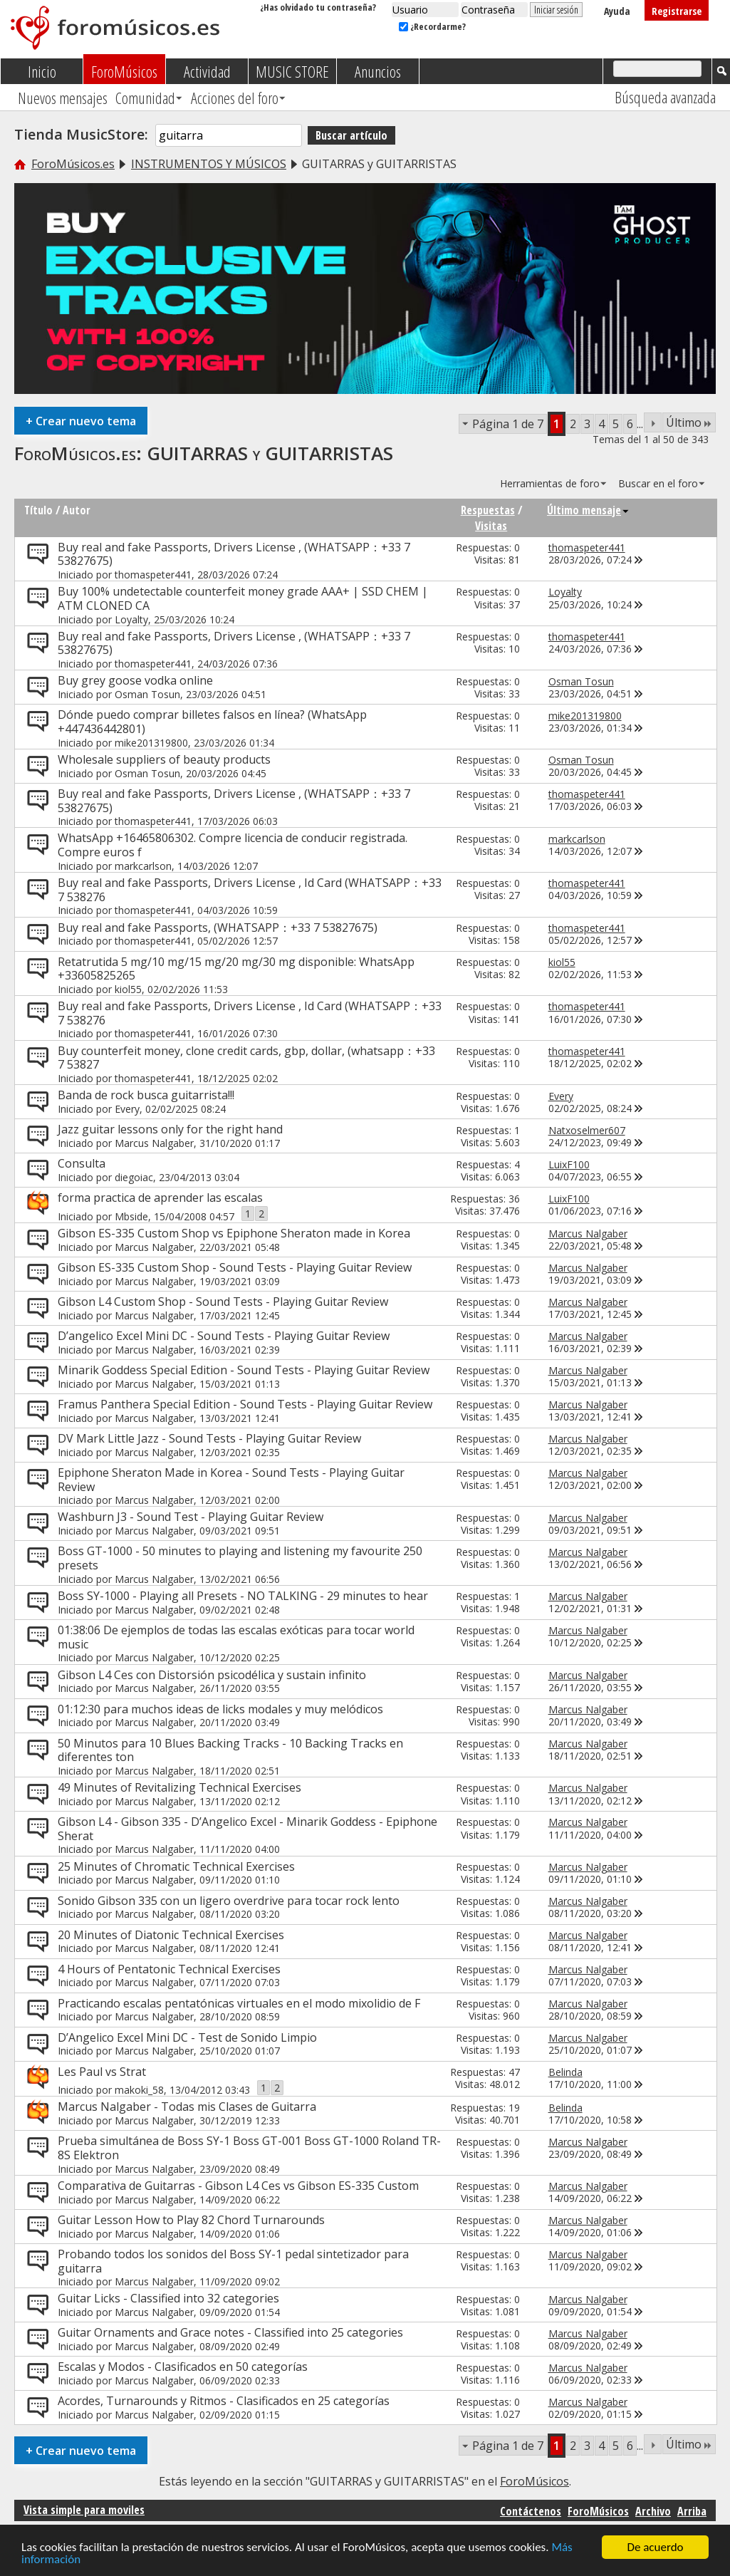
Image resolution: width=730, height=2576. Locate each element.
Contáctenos (530, 2511)
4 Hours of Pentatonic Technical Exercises (169, 1969)
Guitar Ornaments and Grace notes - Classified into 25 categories (230, 2332)
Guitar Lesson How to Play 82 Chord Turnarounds (191, 2220)
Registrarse (677, 11)
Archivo (653, 2511)
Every (127, 1109)
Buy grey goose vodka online (135, 680)
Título (38, 510)
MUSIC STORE (292, 71)
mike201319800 (151, 742)
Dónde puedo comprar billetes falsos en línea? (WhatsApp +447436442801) (212, 722)
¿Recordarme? (432, 26)
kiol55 (128, 989)
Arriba (691, 2511)
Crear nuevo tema (81, 420)
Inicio (42, 71)
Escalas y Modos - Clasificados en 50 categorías (183, 2366)
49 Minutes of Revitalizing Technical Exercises (179, 1787)
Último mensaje (588, 510)
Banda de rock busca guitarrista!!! (146, 1095)
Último (689, 422)
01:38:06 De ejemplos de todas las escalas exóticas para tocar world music (236, 1637)
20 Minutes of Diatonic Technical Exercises (171, 1935)
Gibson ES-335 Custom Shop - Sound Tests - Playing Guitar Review (235, 1267)
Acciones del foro (234, 97)
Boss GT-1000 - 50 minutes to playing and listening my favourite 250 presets (240, 1558)
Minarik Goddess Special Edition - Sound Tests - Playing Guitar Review (243, 1370)
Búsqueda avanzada (665, 97)
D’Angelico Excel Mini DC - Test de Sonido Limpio (187, 2037)
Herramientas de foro (550, 483)
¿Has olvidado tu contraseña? (318, 7)
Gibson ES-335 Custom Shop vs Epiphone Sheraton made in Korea (234, 1233)
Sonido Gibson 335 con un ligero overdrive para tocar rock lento (229, 1900)
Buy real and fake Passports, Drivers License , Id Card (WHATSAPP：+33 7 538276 (250, 890)
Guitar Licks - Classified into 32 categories (168, 2298)
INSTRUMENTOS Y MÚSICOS (208, 164)
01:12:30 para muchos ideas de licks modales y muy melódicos (220, 1709)
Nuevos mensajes (63, 97)
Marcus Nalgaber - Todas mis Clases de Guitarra (187, 2106)
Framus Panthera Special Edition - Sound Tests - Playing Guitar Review (245, 1404)
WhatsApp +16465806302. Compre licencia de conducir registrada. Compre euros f (232, 845)
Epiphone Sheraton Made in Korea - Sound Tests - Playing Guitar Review (231, 1480)
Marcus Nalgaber (154, 1143)
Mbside (131, 1216)
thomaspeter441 (153, 574)
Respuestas (488, 510)
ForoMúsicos (124, 71)
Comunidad (145, 97)
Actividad (207, 71)
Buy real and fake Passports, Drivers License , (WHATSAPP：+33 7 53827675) (234, 554)
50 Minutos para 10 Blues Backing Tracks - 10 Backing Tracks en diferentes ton (230, 1750)
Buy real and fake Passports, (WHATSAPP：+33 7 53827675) (217, 927)
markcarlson (143, 866)
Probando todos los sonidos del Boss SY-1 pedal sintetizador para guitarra (233, 2261)
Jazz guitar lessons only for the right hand (170, 1129)
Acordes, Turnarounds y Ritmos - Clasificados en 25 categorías (224, 2401)
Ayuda (617, 11)
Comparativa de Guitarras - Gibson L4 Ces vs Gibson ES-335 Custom (238, 2185)
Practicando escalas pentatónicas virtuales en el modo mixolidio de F (239, 2003)
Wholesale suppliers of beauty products (164, 759)
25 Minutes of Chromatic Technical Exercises (176, 1866)
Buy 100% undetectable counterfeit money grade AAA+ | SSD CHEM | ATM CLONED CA (243, 598)
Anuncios (378, 71)
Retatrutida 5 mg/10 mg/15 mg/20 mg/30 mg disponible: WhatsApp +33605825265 (236, 969)
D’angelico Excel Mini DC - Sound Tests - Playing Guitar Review (224, 1336)
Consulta (81, 1163)
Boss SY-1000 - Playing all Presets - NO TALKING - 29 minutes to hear (243, 1596)
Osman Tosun (147, 694)
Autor (76, 510)
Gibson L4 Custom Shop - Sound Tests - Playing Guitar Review (223, 1301)
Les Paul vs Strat (102, 2071)
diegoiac (134, 1177)
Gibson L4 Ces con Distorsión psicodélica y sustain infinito (212, 1675)
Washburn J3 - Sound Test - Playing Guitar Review (190, 1517)
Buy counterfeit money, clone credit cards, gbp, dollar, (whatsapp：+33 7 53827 (246, 1058)
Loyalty (131, 619)
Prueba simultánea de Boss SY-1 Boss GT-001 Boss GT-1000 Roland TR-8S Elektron (249, 2148)
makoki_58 (139, 2090)
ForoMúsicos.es (73, 164)
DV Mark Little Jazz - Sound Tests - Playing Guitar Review (209, 1438)
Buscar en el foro (658, 483)
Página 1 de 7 (507, 424)
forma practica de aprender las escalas (160, 1197)
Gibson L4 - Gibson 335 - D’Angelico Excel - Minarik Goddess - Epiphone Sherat (247, 1829)
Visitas (491, 526)
